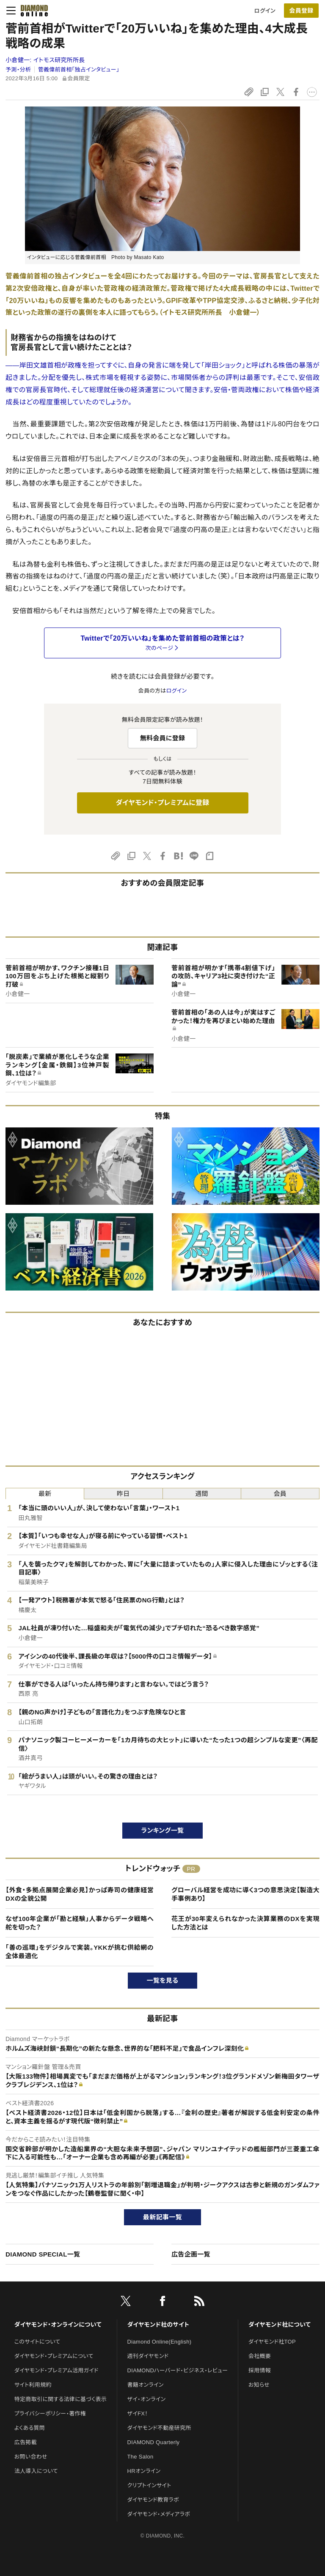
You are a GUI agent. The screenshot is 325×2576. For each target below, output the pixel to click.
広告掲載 (25, 2442)
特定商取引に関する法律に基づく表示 (60, 2399)
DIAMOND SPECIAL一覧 (43, 2254)
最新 (45, 1493)
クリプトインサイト (149, 2485)
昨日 (123, 1493)
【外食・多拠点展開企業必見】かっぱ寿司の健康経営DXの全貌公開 (80, 1894)
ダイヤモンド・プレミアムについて (54, 2356)
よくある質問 (29, 2428)
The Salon (140, 2456)
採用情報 (259, 2370)
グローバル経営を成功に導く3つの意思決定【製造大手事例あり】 (245, 1894)
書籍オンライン (145, 2385)
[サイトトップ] (32, 10)
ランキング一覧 (162, 1830)
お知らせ (259, 2385)
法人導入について (36, 2471)
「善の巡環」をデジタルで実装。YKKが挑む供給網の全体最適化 (80, 1951)
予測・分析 (18, 69)
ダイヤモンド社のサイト (158, 2324)
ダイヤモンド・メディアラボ (158, 2514)
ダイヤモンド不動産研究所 (159, 2428)
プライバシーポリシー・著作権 (50, 2413)
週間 (201, 1493)
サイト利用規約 (33, 2385)
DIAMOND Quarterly (153, 2442)
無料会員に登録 (162, 738)
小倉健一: (45, 60)
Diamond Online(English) (159, 2342)
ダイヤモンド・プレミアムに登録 (162, 802)
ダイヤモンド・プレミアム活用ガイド (56, 2370)
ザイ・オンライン (146, 2399)
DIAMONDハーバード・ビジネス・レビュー (177, 2370)
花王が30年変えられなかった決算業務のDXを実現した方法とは (245, 1923)
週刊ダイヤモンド (148, 2356)
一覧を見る (163, 1980)
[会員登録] (301, 10)
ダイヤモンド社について (279, 2324)
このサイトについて (37, 2342)
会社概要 (259, 2356)
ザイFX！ (137, 2413)
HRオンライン (144, 2471)
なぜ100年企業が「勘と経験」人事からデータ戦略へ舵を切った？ (80, 1923)
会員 (280, 1493)
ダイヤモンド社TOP (272, 2342)
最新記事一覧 (162, 2217)
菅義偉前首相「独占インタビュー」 (78, 69)
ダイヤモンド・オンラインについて (58, 2324)
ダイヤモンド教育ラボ (153, 2500)
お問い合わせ (30, 2456)
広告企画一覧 (190, 2254)
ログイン (264, 11)
